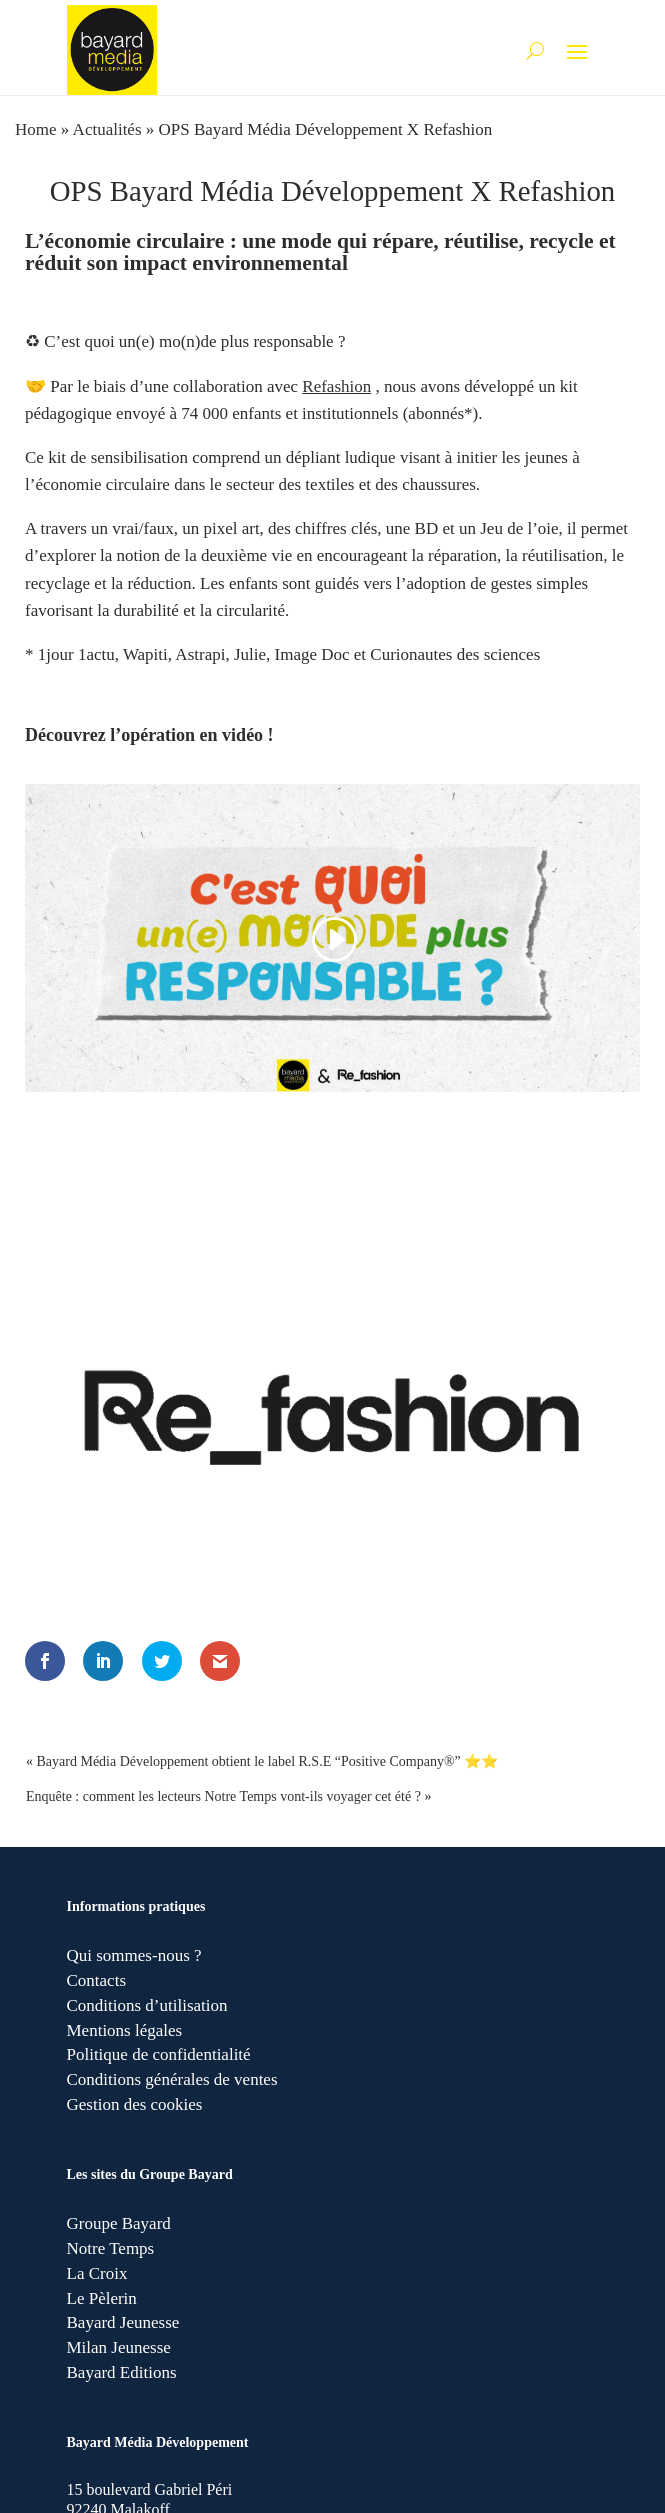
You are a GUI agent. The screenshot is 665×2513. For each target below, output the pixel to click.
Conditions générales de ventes (172, 2079)
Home (36, 129)
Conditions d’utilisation (147, 2005)
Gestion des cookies (135, 2104)
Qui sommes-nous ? (134, 1955)
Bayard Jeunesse (123, 2322)
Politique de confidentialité (159, 2054)
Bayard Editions (122, 2372)
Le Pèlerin (102, 2298)
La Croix (97, 2273)
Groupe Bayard (119, 2223)
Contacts (97, 1980)
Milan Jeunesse (119, 2347)
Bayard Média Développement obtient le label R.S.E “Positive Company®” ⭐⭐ (268, 1761)
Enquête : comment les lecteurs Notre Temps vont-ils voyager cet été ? (223, 1796)
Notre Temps (111, 2248)
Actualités (107, 129)
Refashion (336, 386)
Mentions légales (125, 2030)
